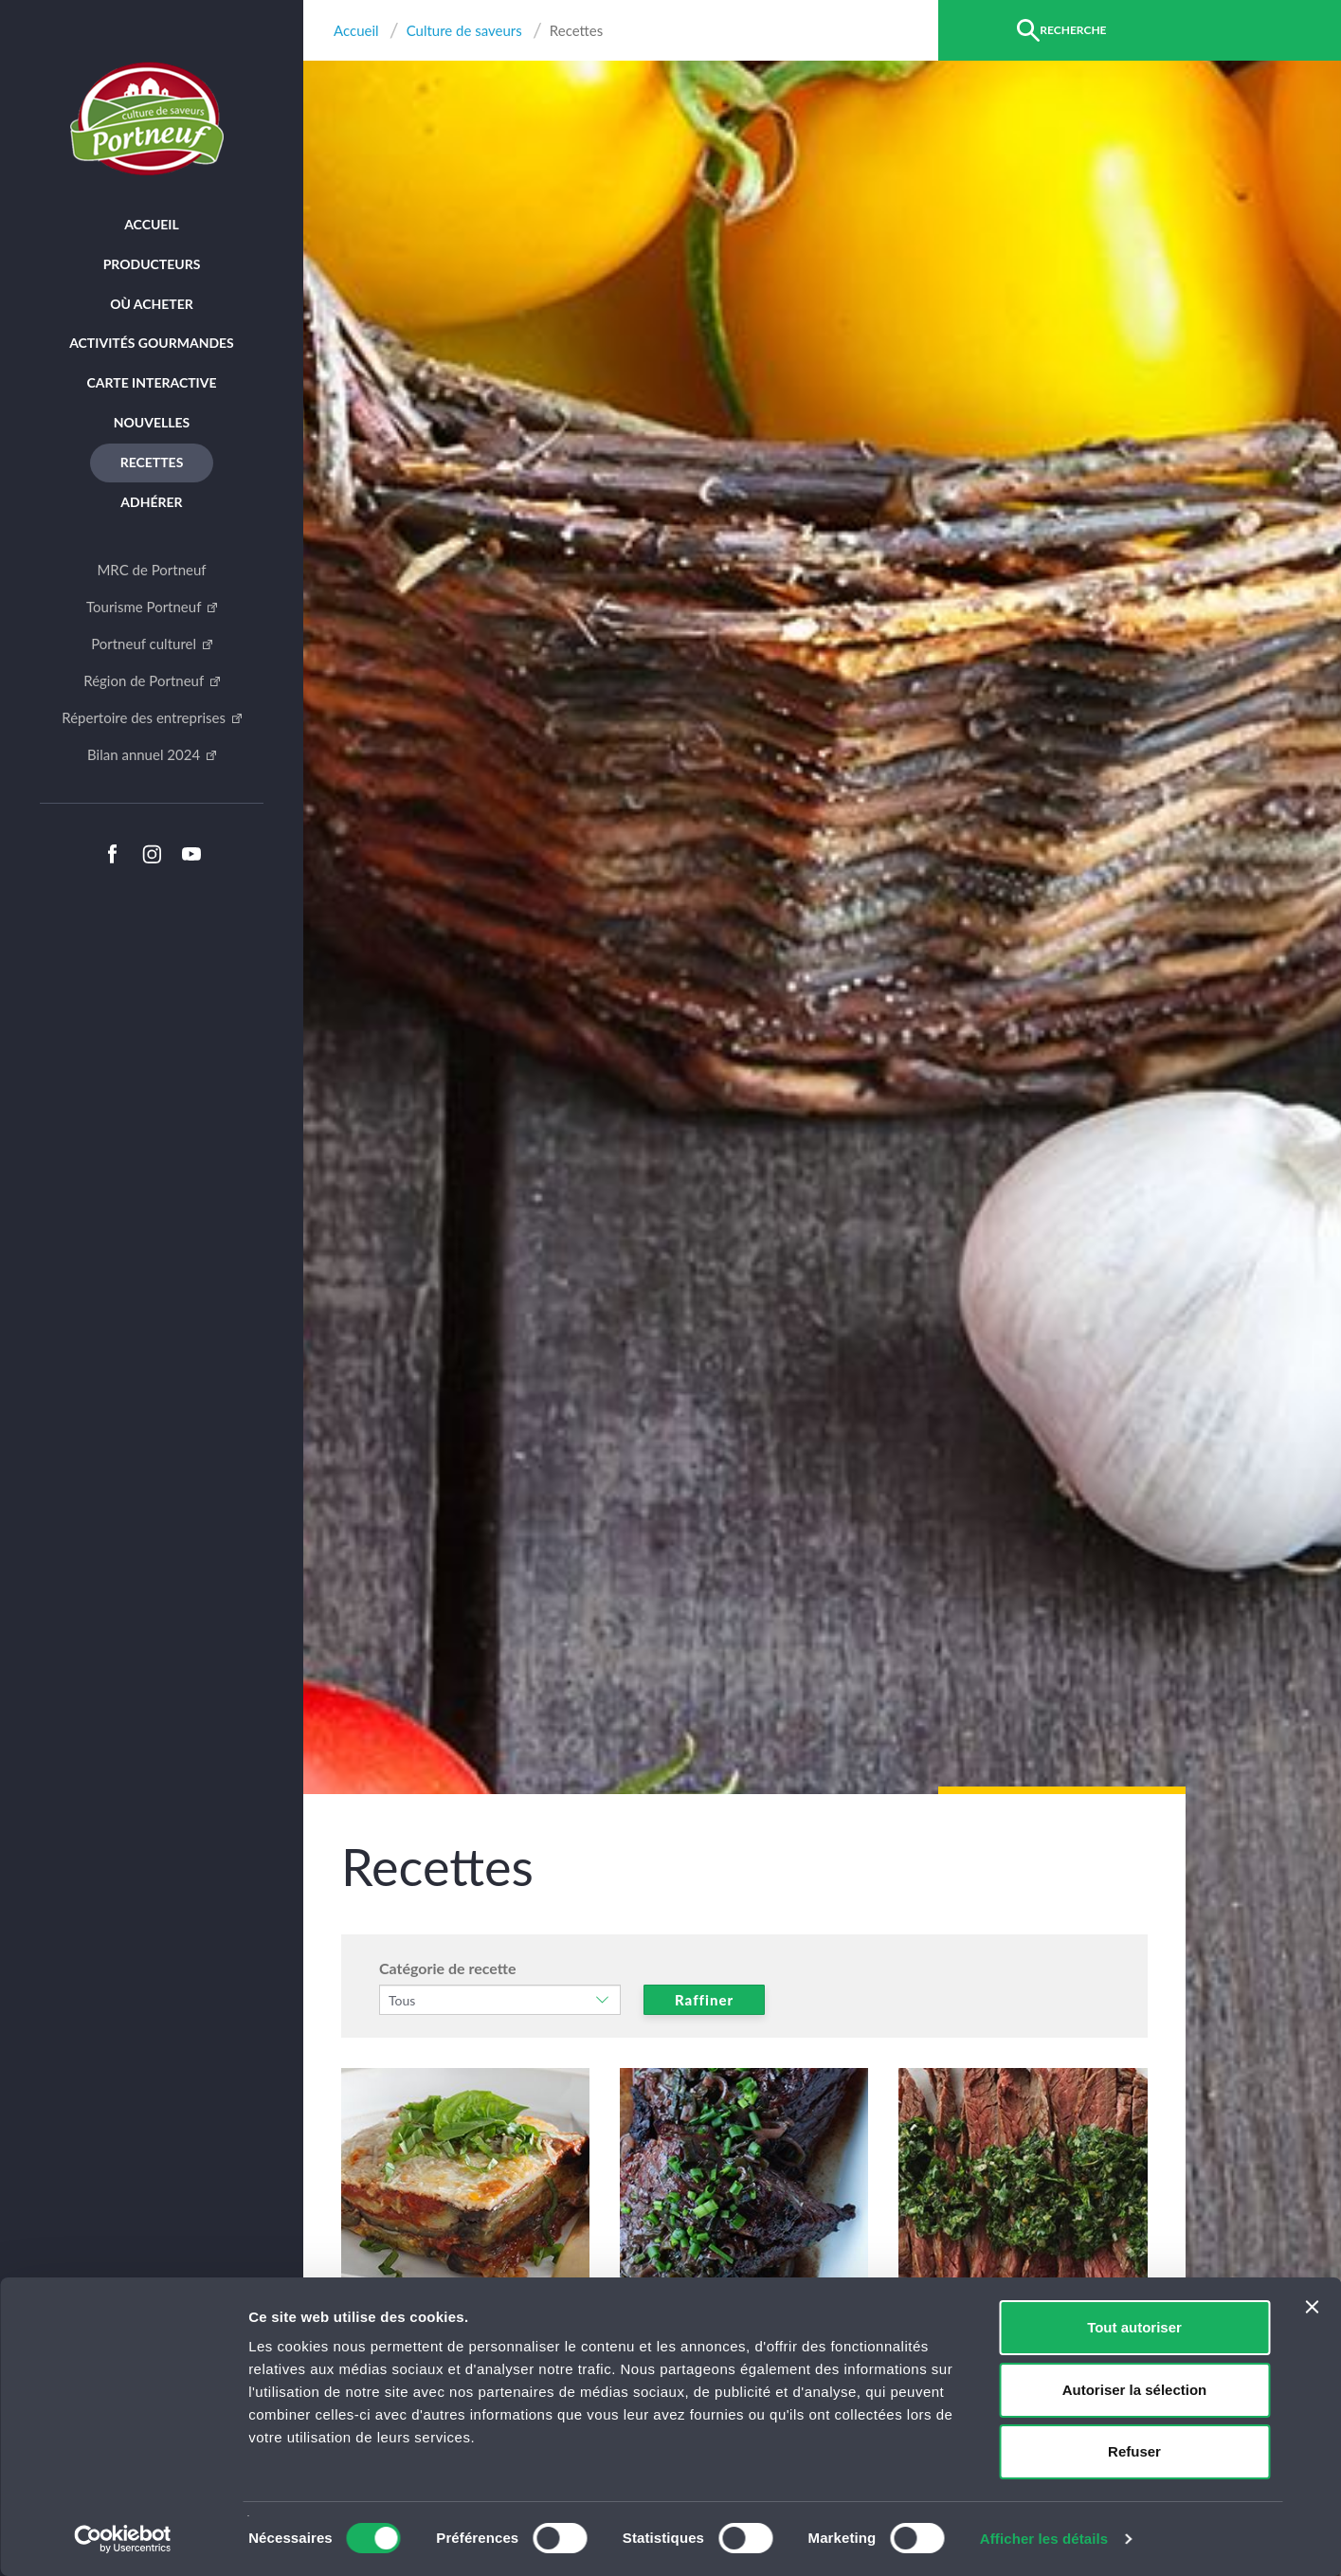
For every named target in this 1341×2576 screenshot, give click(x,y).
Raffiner (704, 1999)
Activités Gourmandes (151, 343)
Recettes (152, 462)
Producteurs (152, 264)
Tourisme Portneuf (145, 606)
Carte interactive (152, 382)
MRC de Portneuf (151, 569)
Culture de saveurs (464, 31)
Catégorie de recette (447, 1968)
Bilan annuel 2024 (145, 754)
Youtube (191, 854)
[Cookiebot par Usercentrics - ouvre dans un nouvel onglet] (123, 2539)
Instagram (151, 854)
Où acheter (151, 304)
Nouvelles (152, 422)
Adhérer (151, 502)
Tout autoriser (1134, 2327)
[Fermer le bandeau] (1311, 2306)
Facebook (112, 854)
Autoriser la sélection (1134, 2390)
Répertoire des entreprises (145, 717)
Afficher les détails (1044, 2539)
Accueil (151, 224)
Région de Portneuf (145, 680)
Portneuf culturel (145, 643)
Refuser (1134, 2451)
